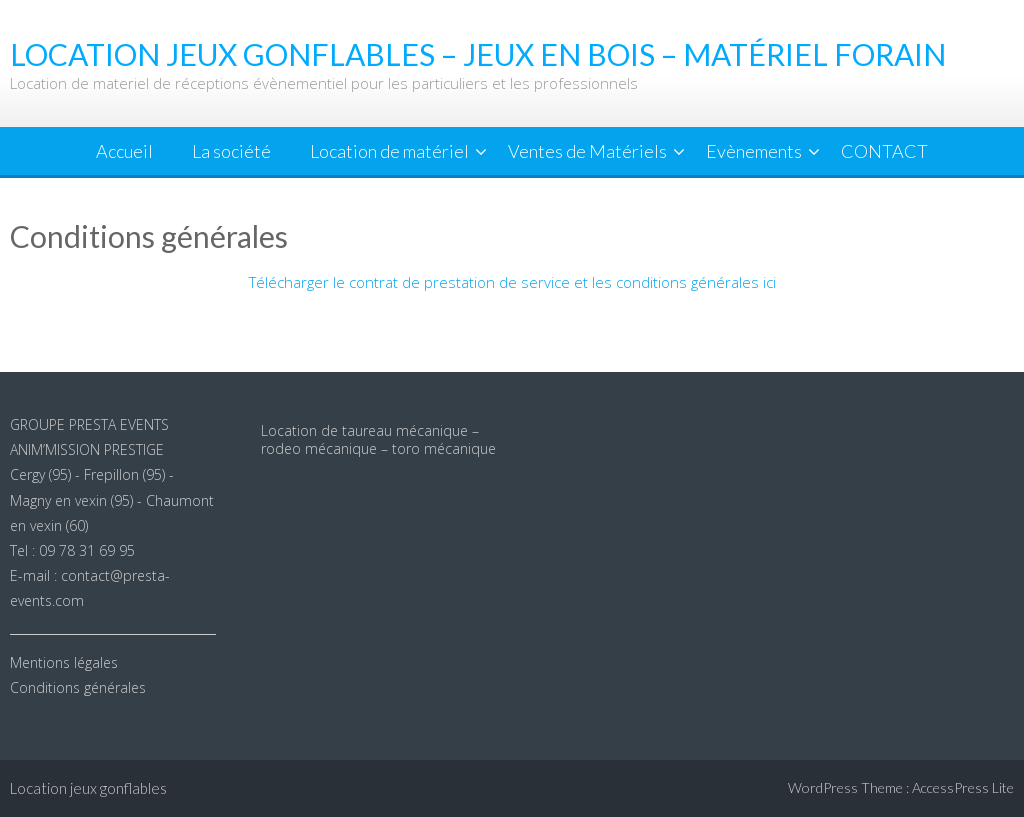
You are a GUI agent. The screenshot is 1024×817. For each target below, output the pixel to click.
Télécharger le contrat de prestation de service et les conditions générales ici (512, 282)
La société (231, 151)
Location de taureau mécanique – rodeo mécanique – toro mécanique (378, 439)
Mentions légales (64, 662)
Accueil (124, 151)
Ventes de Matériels (587, 151)
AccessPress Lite (963, 787)
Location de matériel (389, 151)
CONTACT (884, 151)
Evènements (754, 151)
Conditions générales (78, 687)
